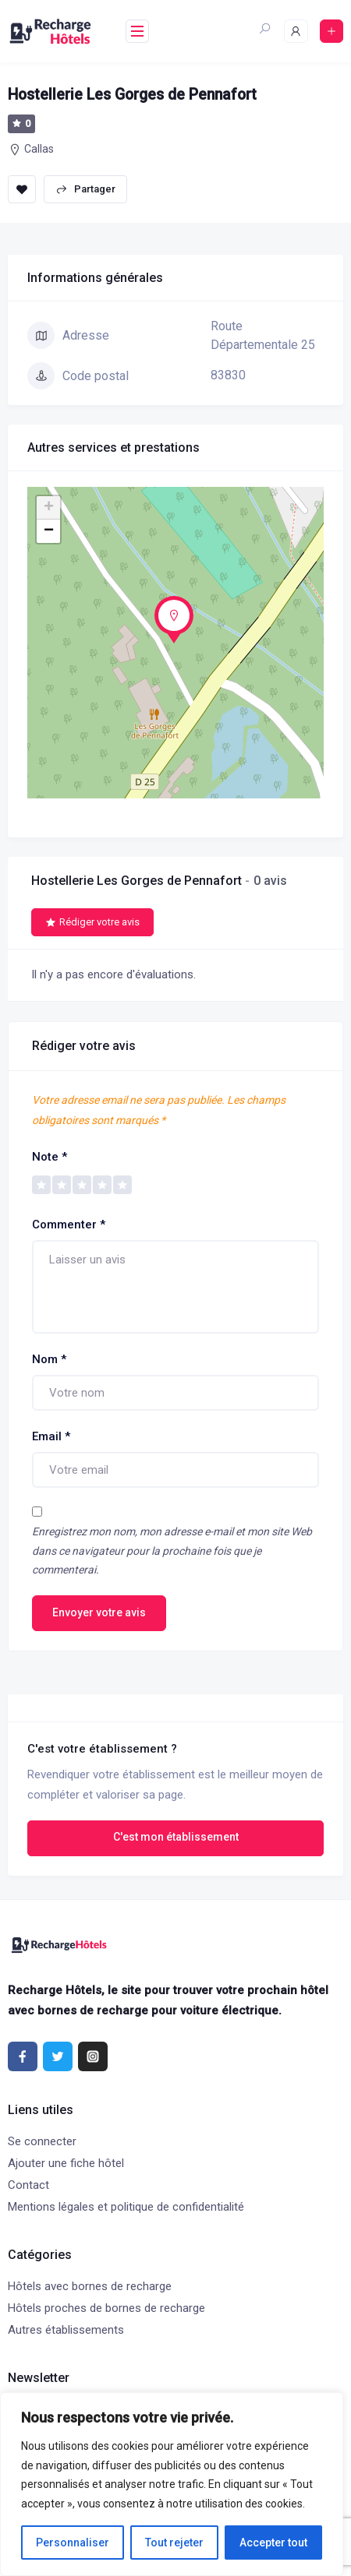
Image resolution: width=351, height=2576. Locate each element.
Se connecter (42, 2141)
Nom (49, 1359)
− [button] (49, 531)
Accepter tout (273, 2542)
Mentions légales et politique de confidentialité (126, 2207)
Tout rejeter (174, 2542)
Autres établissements (66, 2330)
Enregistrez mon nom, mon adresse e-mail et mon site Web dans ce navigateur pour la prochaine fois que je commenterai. (172, 1550)
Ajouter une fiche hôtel (66, 2163)
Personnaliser (72, 2542)
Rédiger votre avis (92, 922)
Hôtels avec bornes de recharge (90, 2286)
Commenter (68, 1225)
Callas (39, 149)
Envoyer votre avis (99, 1612)
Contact (28, 2185)
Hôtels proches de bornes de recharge (106, 2308)
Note (49, 1157)
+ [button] (49, 508)
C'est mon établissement (176, 1837)
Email (51, 1436)
